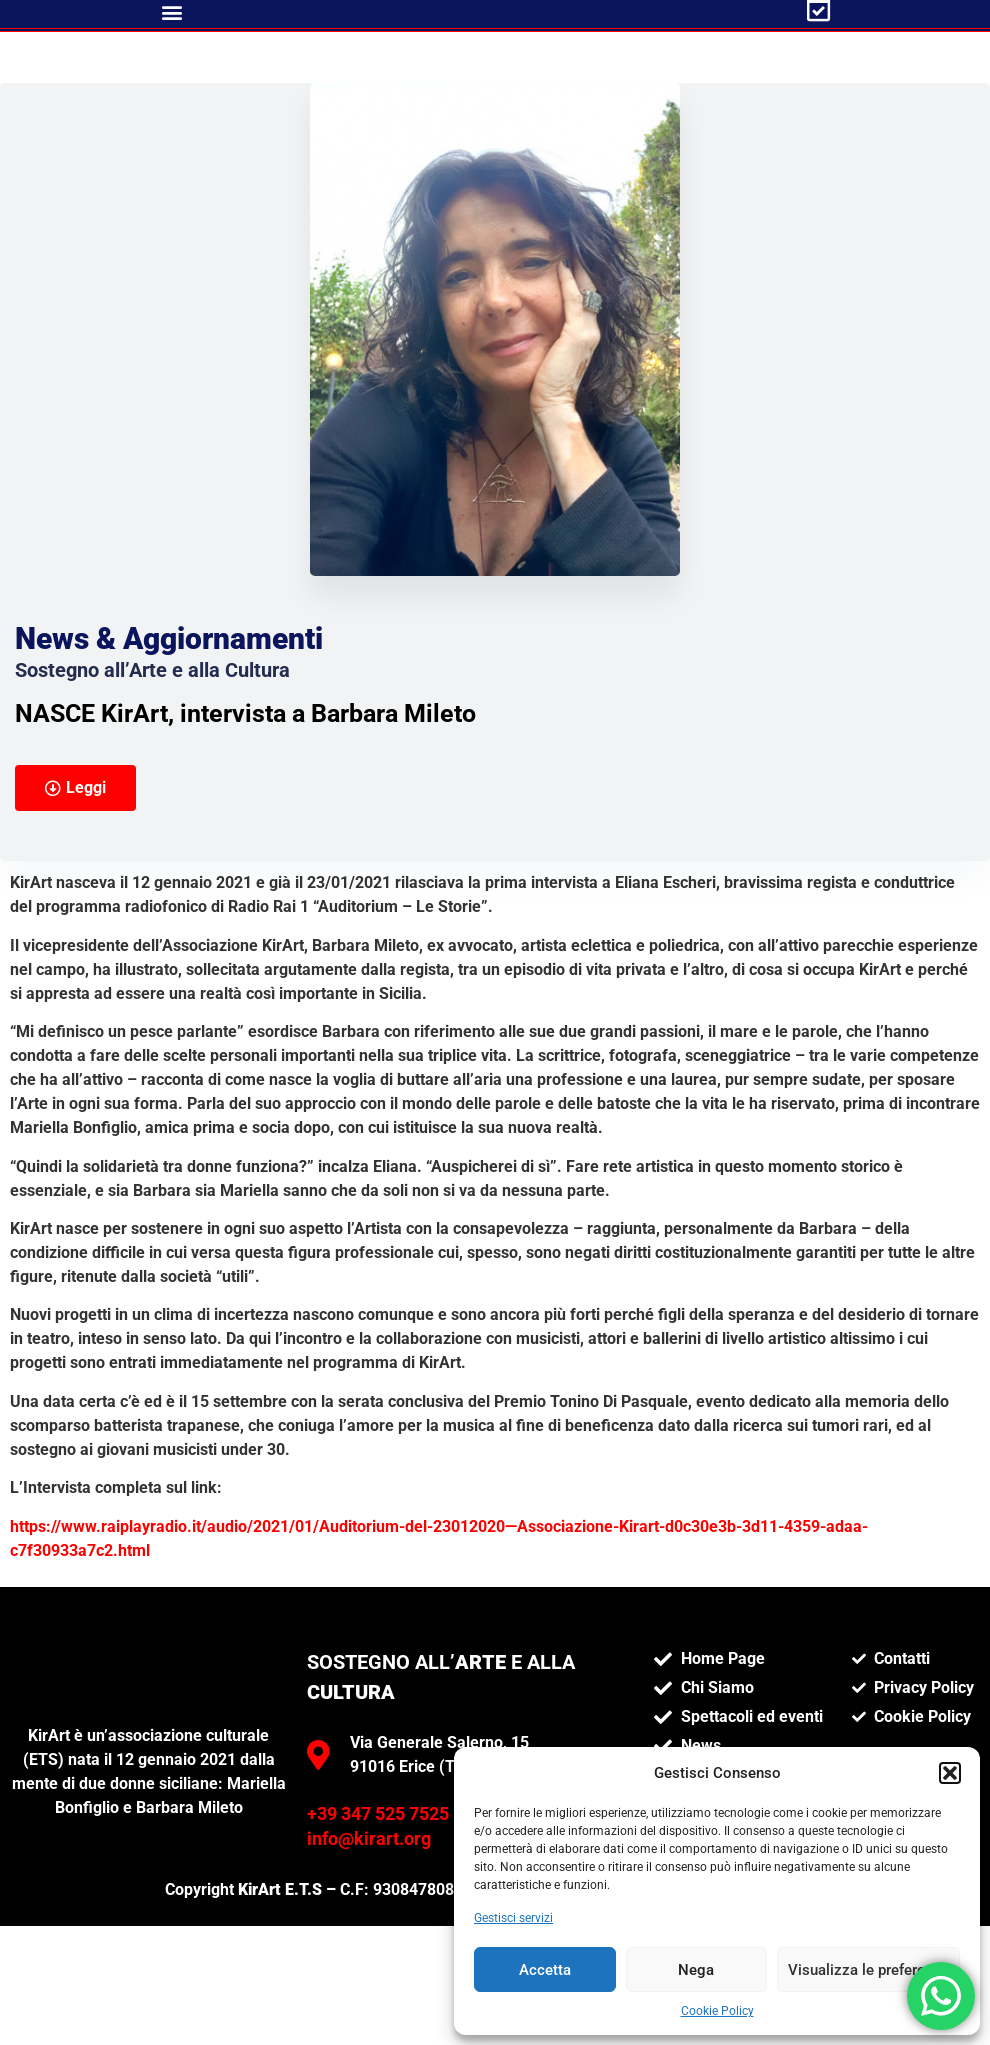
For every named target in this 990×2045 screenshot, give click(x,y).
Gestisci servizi (513, 1918)
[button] (950, 1773)
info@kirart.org (369, 1938)
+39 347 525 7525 (378, 1914)
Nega (696, 1970)
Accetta (545, 1970)
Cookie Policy (717, 2011)
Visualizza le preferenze (868, 1970)
